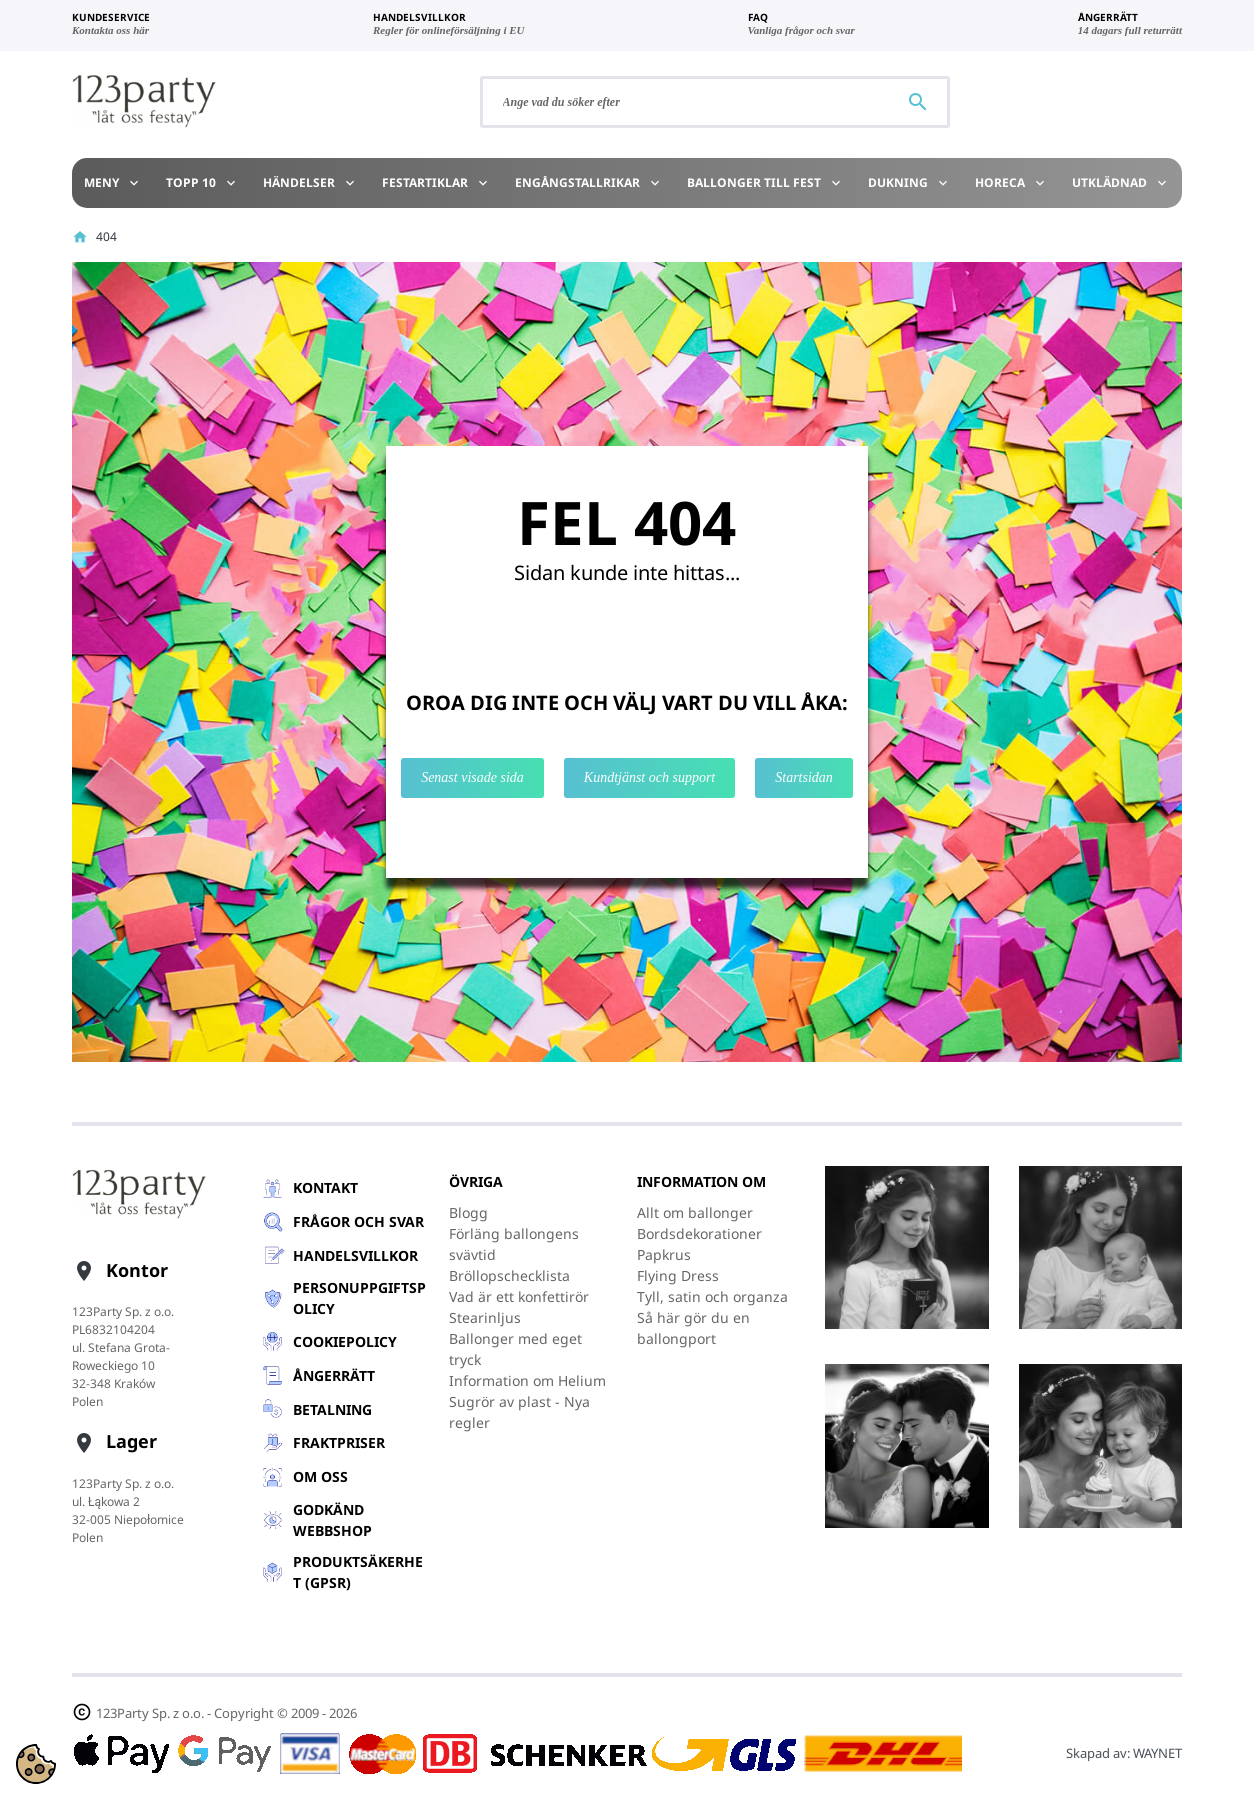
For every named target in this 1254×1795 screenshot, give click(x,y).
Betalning (332, 1409)
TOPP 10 (202, 182)
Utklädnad (1120, 182)
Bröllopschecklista (509, 1275)
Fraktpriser (339, 1442)
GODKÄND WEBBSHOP (332, 1520)
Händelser (310, 182)
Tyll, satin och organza (712, 1296)
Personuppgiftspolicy (359, 1298)
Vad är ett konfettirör (519, 1296)
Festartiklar (436, 182)
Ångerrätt (334, 1375)
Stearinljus (485, 1317)
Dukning (909, 182)
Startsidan (804, 777)
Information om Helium (527, 1380)
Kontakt (325, 1187)
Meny (112, 182)
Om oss (320, 1476)
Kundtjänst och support (649, 777)
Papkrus (664, 1254)
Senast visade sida (472, 777)
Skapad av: (1124, 1753)
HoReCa (1011, 182)
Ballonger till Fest (765, 182)
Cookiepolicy (345, 1341)
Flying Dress (678, 1275)
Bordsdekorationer (699, 1233)
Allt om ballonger (695, 1212)
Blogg (468, 1212)
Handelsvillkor (355, 1255)
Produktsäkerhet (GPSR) (358, 1572)
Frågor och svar (358, 1221)
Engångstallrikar (588, 182)
